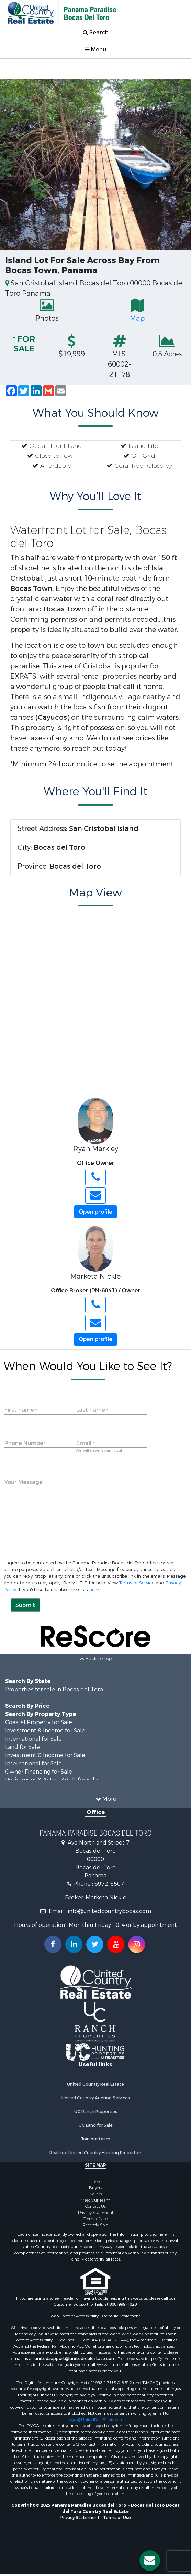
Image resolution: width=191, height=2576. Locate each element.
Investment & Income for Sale (45, 1730)
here (94, 1590)
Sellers (96, 2194)
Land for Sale (22, 1747)
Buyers (95, 2188)
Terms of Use (95, 2218)
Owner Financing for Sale (38, 1771)
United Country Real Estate (95, 2084)
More (105, 1798)
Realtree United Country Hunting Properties (95, 2153)
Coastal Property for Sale (38, 1722)
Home (95, 2181)
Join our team (95, 2139)
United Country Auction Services (95, 2098)
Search (96, 32)
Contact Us (95, 2206)
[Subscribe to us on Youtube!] (115, 1944)
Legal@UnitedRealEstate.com (95, 2419)
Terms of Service (136, 1583)
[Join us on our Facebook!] (52, 1944)
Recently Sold (95, 2225)
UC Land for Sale (96, 2125)
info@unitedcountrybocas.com (109, 1911)
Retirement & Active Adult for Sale (51, 1780)
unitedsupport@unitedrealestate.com (75, 2358)
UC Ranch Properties (95, 2111)
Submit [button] (25, 1605)
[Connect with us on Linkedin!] (73, 1944)
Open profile (95, 1211)
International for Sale (33, 1738)
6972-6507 (109, 1883)
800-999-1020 (123, 2304)
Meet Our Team (95, 2200)
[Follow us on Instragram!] (136, 1944)
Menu (95, 49)
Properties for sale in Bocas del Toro (54, 1689)
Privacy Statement (95, 2212)
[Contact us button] (149, 2560)
